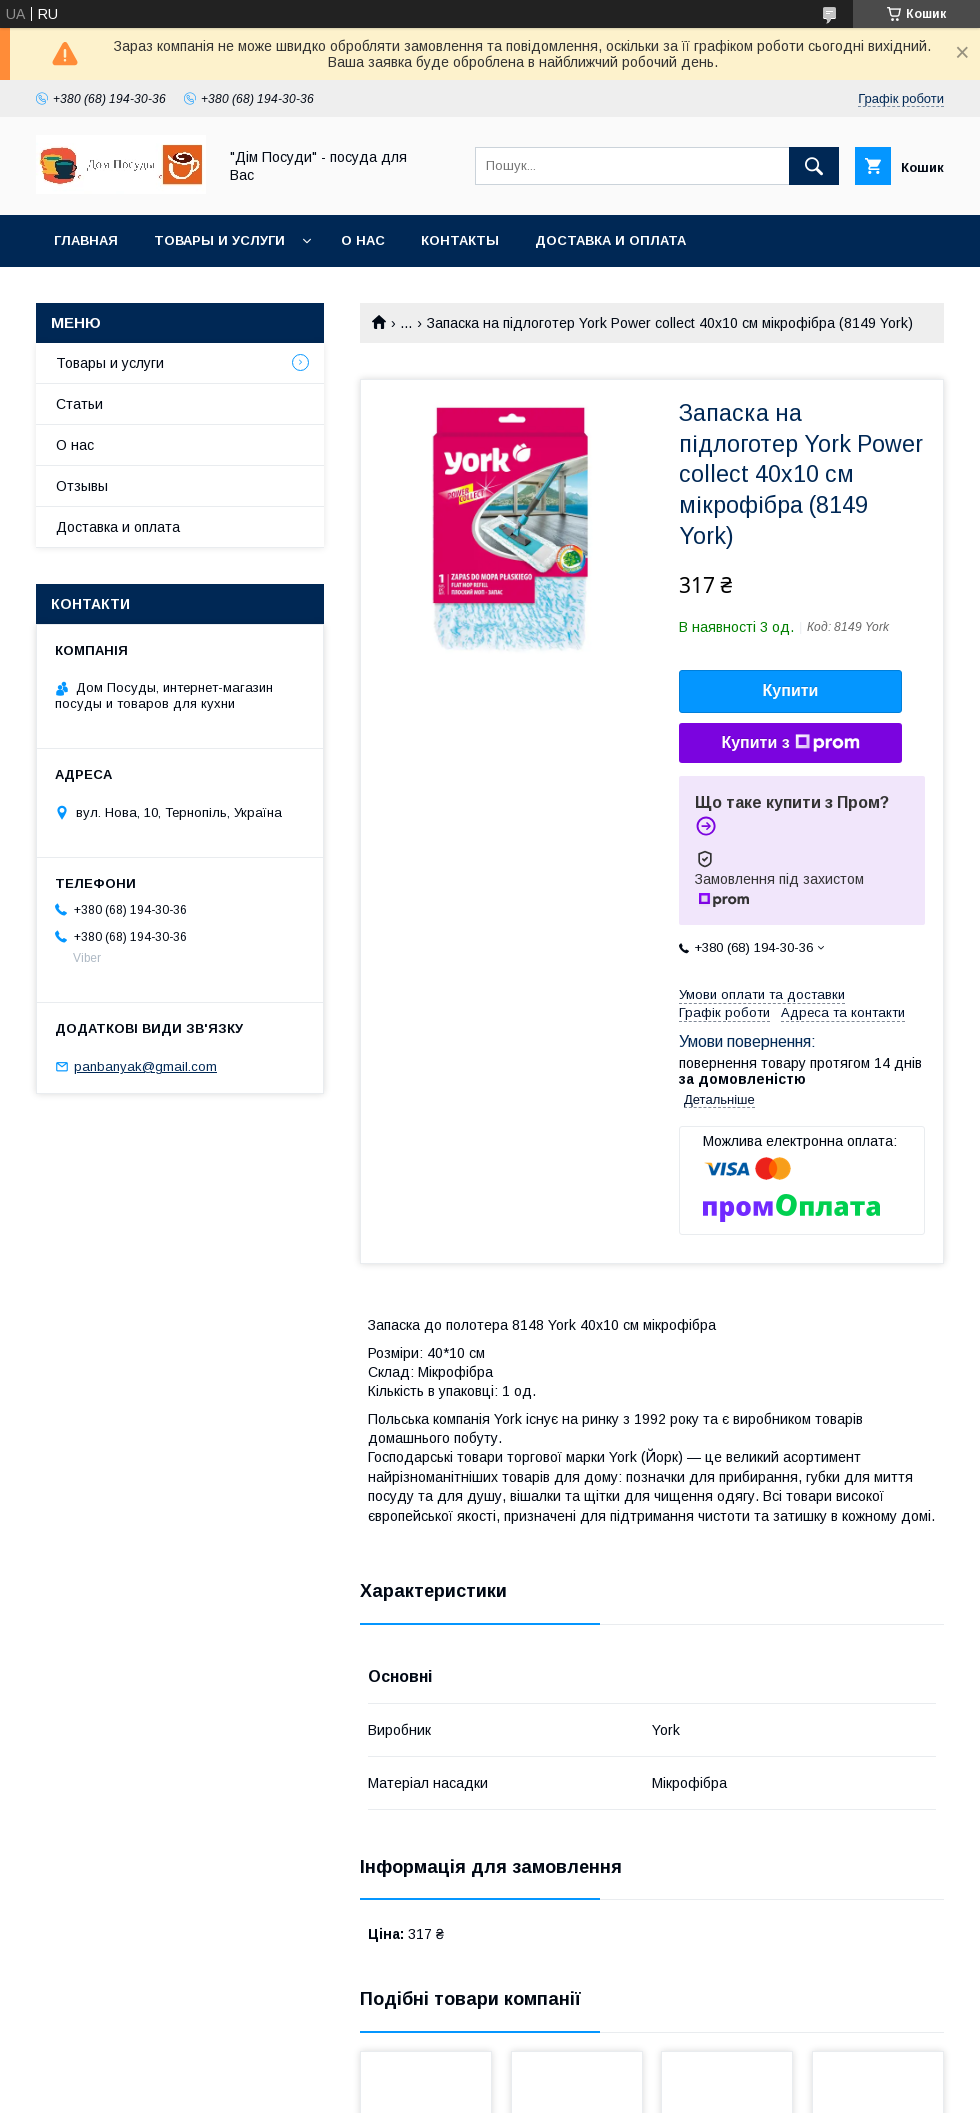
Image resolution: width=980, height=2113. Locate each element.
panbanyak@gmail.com (145, 1066)
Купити (791, 690)
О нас (363, 240)
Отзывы (82, 486)
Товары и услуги (219, 240)
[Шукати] (814, 166)
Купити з (790, 743)
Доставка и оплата (610, 240)
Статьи (79, 404)
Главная (86, 240)
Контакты (460, 240)
